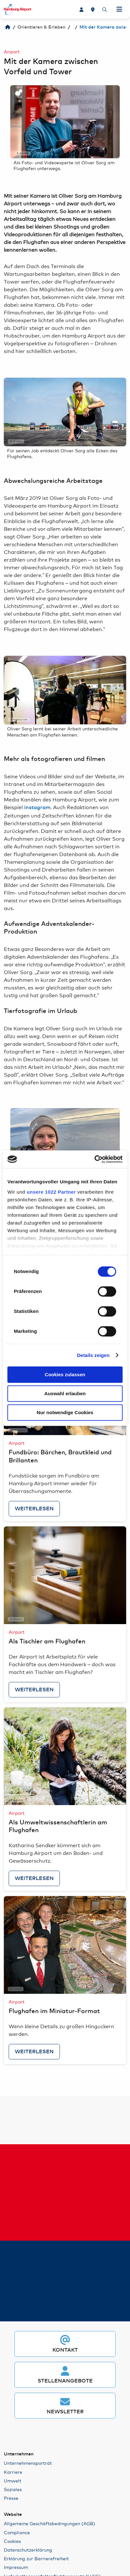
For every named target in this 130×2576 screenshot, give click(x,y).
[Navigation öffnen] (119, 9)
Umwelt (12, 2480)
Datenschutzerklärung (28, 2550)
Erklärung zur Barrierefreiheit (36, 2558)
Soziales (13, 2489)
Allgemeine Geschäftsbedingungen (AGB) (49, 2523)
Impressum (16, 2567)
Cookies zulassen (65, 1374)
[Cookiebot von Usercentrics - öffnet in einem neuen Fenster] (94, 1159)
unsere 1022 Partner (51, 1192)
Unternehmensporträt (28, 2463)
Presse (11, 2498)
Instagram (37, 807)
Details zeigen (93, 1355)
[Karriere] (81, 9)
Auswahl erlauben (65, 1393)
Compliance (17, 2532)
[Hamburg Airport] (7, 27)
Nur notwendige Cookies (65, 1412)
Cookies (12, 2541)
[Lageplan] (92, 9)
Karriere (13, 2472)
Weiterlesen (34, 1508)
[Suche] (104, 9)
